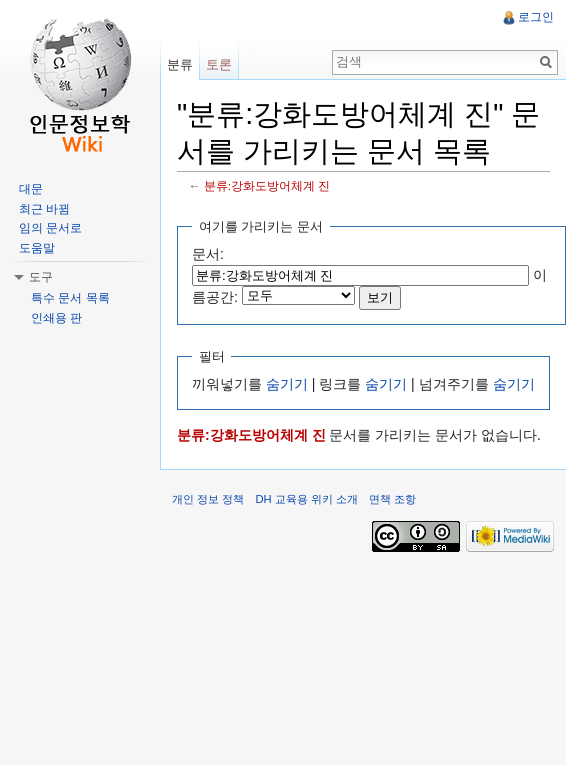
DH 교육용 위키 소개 (306, 499)
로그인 (536, 17)
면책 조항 (392, 499)
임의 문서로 (50, 228)
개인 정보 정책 (208, 499)
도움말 (37, 248)
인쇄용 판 (56, 318)
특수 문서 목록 (70, 298)
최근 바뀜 (44, 209)
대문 (31, 189)
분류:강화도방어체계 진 (267, 185)
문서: (208, 254)
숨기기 (287, 384)
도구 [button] (41, 277)
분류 (180, 64)
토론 (219, 64)
